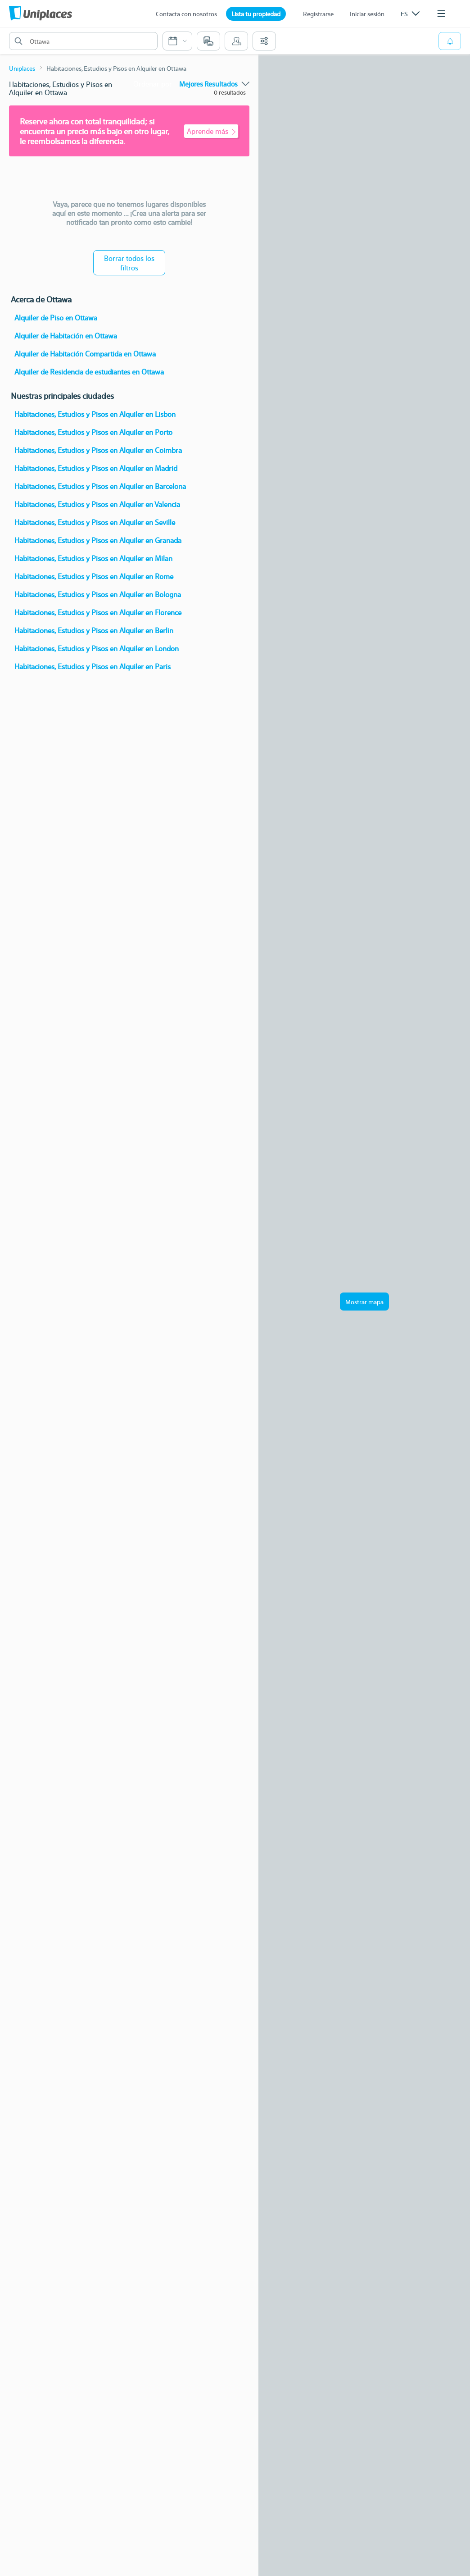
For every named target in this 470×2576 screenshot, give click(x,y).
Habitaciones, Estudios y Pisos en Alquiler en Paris (92, 666)
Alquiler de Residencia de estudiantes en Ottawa (89, 371)
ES (410, 13)
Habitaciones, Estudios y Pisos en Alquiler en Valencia (97, 504)
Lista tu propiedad (255, 13)
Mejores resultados (214, 83)
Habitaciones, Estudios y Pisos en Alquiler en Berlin (93, 630)
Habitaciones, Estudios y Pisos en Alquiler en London (96, 648)
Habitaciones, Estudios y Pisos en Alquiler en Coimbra (98, 450)
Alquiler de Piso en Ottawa (55, 317)
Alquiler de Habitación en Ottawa (65, 335)
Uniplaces (22, 68)
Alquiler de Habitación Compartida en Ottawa (85, 353)
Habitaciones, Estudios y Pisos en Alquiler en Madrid (95, 468)
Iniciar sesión (367, 13)
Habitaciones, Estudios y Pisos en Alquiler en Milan (93, 558)
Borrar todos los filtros (129, 262)
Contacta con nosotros (186, 13)
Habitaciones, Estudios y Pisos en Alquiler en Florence (97, 612)
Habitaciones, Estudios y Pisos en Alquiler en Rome (93, 576)
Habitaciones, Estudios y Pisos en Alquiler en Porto (93, 432)
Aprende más (211, 131)
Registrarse (318, 13)
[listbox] (410, 14)
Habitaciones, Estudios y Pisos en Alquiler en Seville (94, 522)
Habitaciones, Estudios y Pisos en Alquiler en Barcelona (100, 486)
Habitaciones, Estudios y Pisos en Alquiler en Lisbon (95, 414)
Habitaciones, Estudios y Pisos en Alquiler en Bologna (97, 594)
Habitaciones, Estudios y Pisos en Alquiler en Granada (97, 540)
